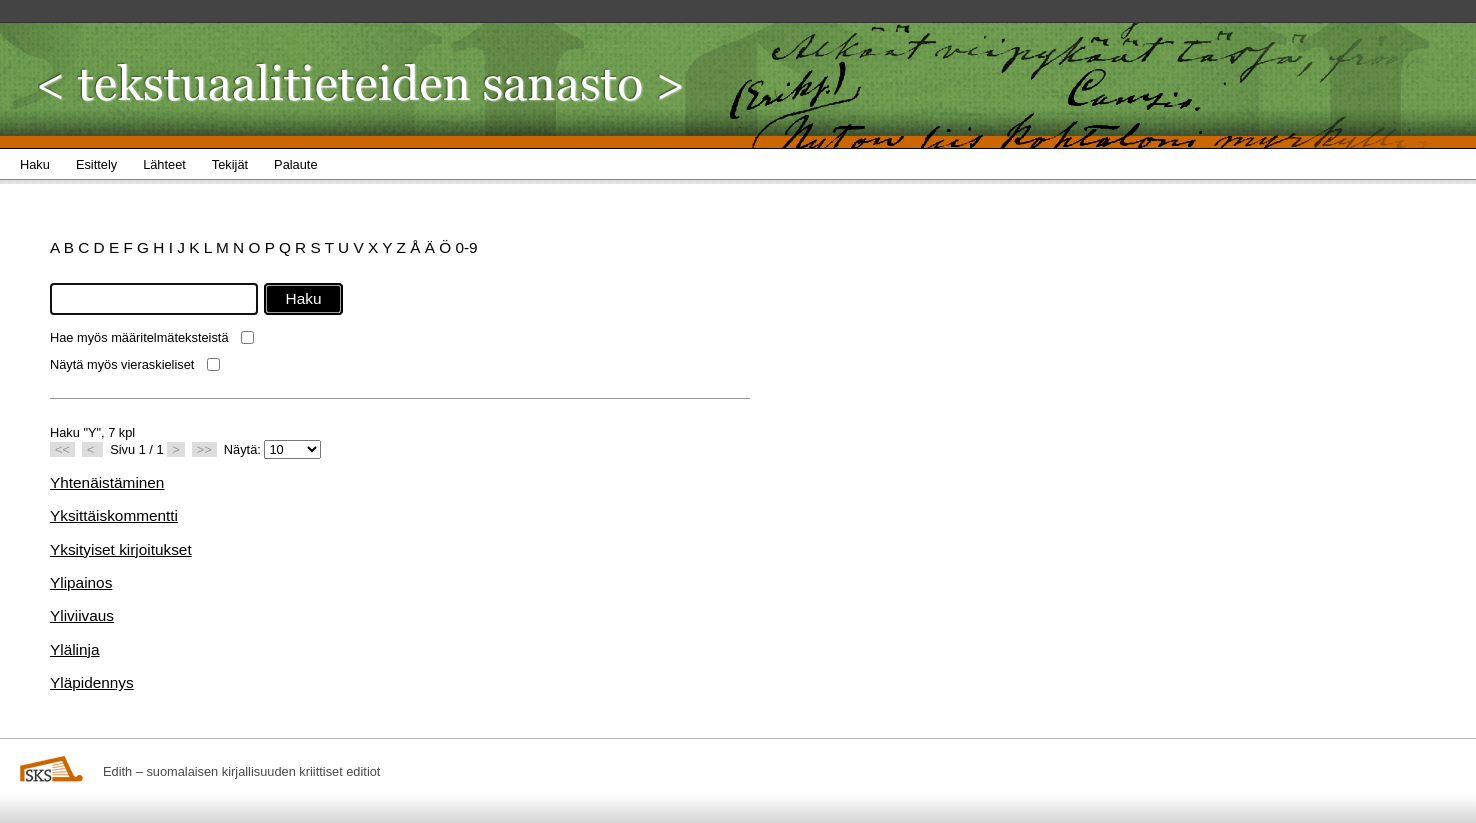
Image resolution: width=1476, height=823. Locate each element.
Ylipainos (81, 582)
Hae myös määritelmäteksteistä (139, 337)
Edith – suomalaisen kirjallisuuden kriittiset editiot (241, 771)
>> (204, 449)
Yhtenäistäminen (107, 482)
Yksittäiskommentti (114, 515)
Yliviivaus (82, 615)
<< (62, 449)
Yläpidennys (92, 682)
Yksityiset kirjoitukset (121, 549)
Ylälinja (75, 649)
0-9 (466, 247)
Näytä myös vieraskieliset (122, 364)
